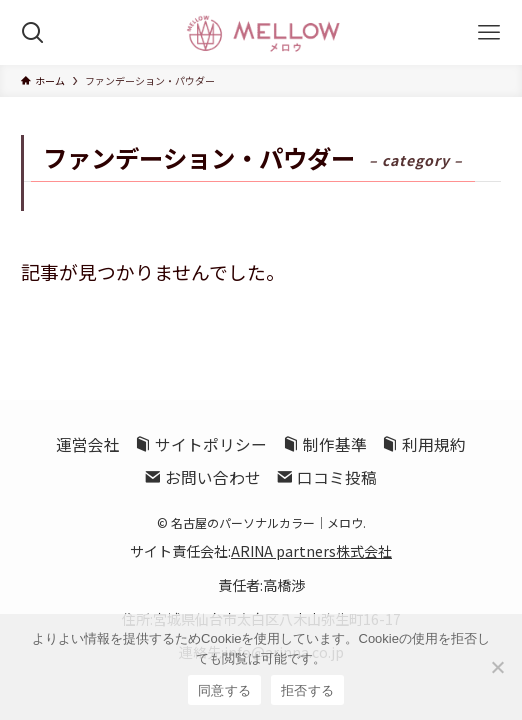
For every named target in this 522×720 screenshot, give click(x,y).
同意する (224, 690)
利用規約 (424, 444)
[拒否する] (497, 667)
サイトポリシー (201, 444)
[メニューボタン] (489, 32)
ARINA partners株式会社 (311, 551)
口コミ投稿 (327, 477)
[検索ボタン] (32, 32)
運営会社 (88, 444)
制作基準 (325, 444)
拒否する (307, 690)
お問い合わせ (203, 477)
